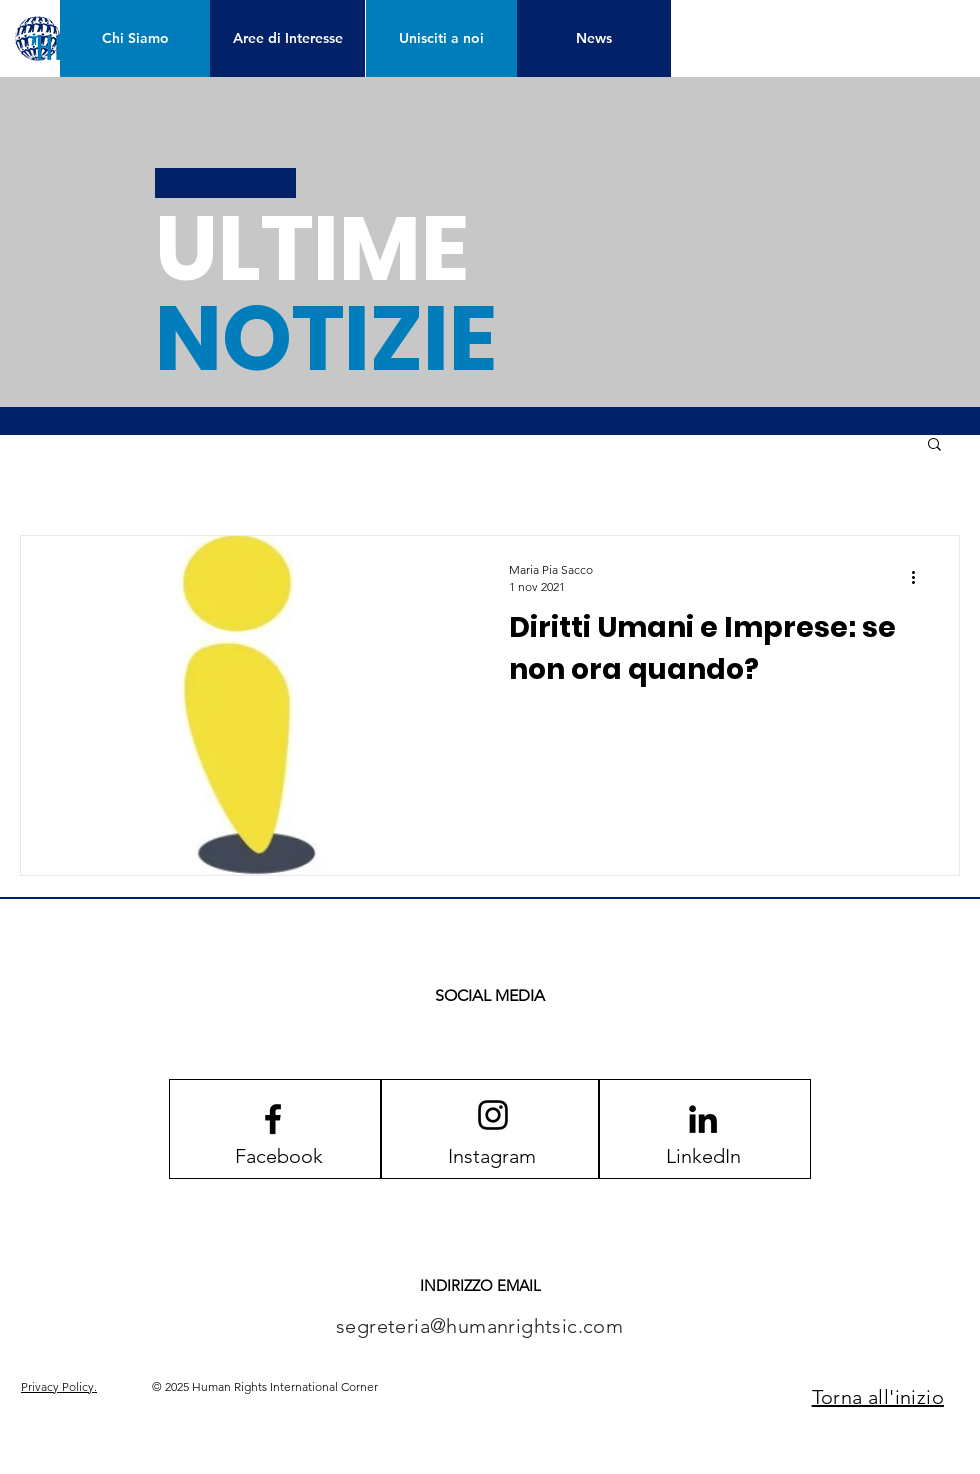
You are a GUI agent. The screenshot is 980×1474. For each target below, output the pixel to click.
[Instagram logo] (493, 1115)
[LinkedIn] (703, 1156)
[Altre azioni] (920, 577)
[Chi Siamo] (135, 38)
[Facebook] (279, 1156)
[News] (594, 38)
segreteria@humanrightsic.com (479, 1326)
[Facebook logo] (273, 1119)
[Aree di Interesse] (287, 38)
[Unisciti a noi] (441, 38)
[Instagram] (492, 1156)
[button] (934, 445)
